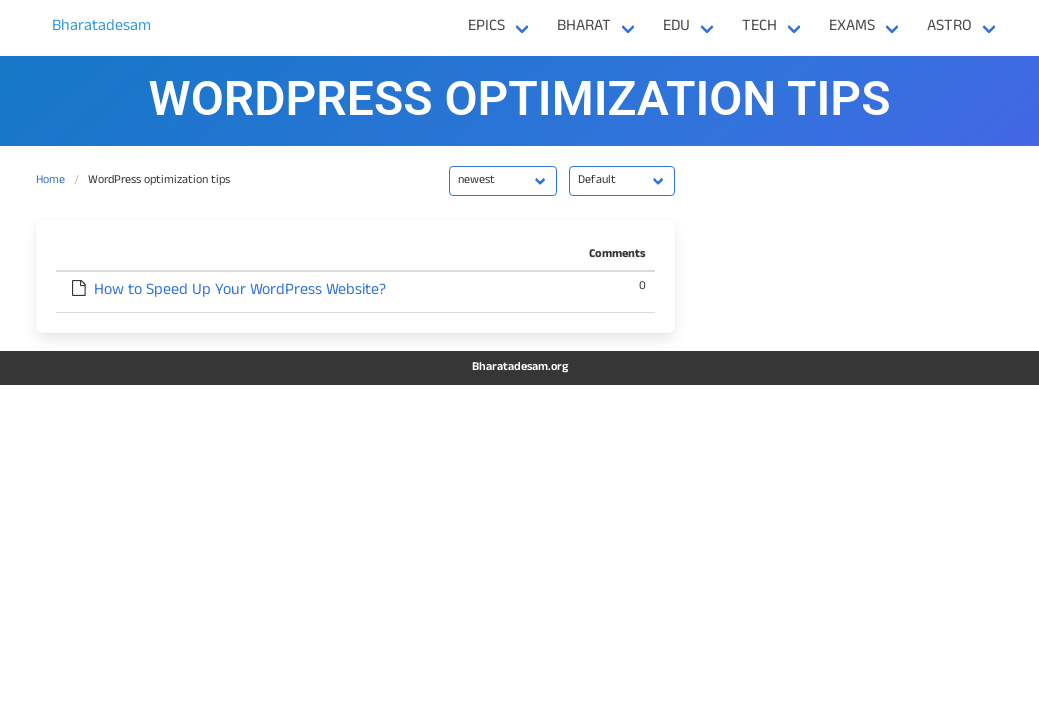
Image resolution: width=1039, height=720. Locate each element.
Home (50, 181)
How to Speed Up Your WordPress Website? (240, 292)
